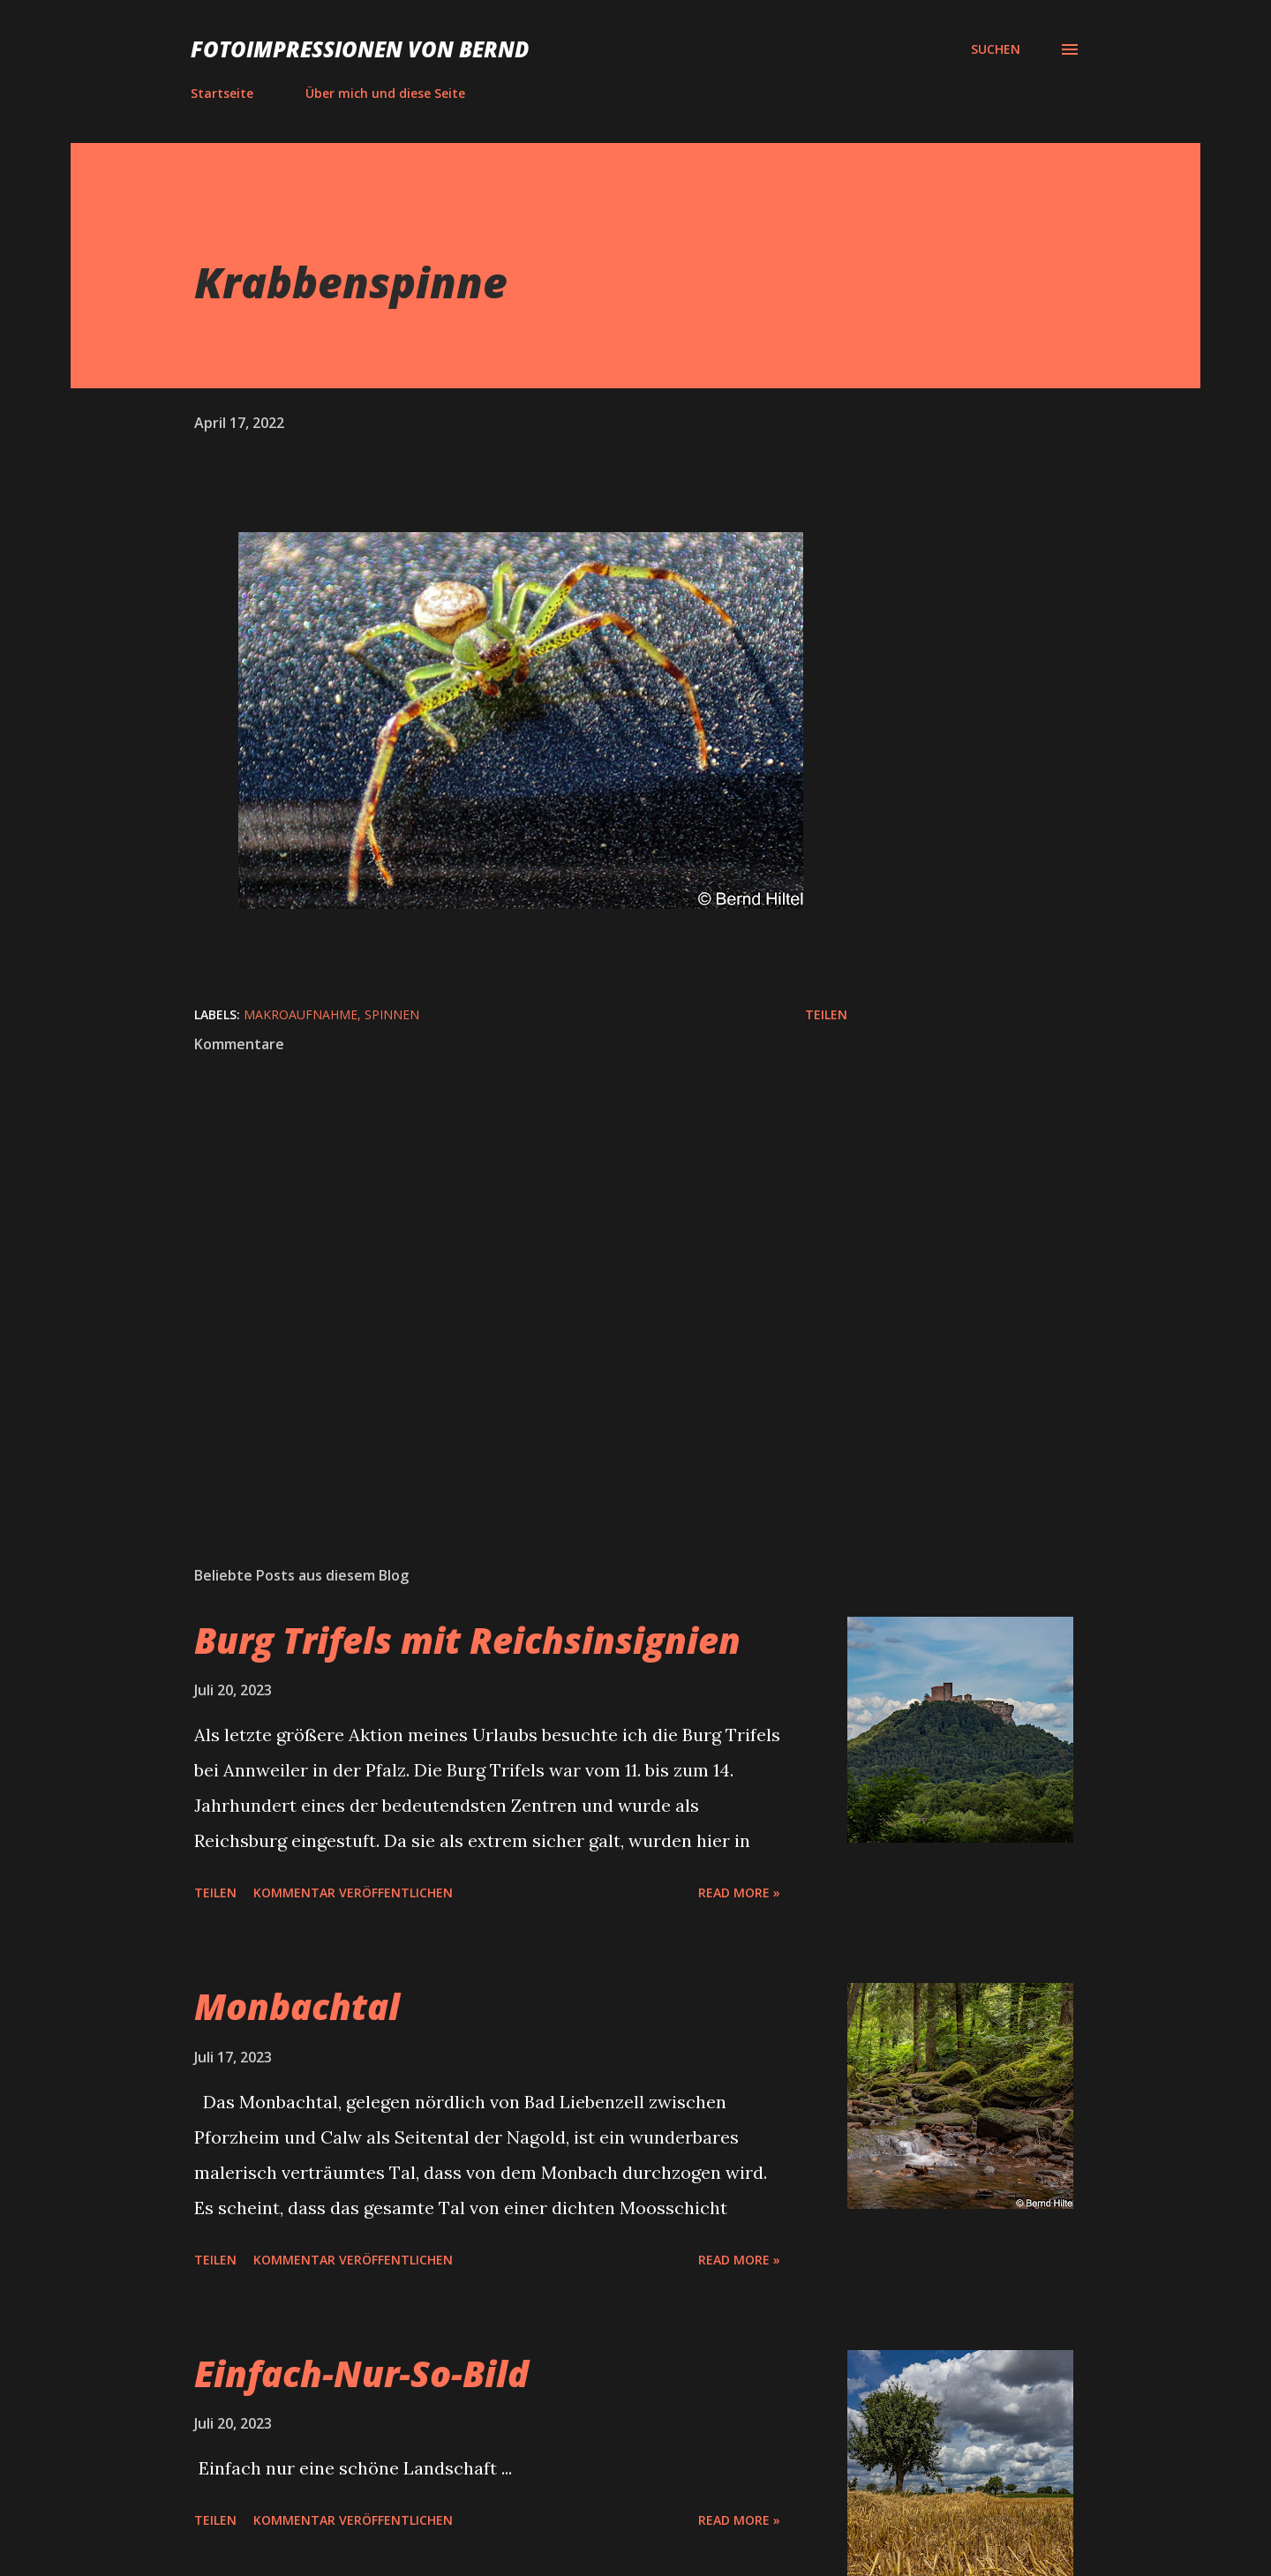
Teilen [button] (826, 1014)
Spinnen (392, 1014)
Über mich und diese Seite (385, 93)
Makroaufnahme (300, 1014)
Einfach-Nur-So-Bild (361, 2373)
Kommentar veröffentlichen (353, 1892)
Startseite (222, 93)
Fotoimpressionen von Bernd (360, 49)
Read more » (739, 1892)
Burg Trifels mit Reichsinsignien (467, 1640)
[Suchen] (995, 49)
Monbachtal (297, 2006)
